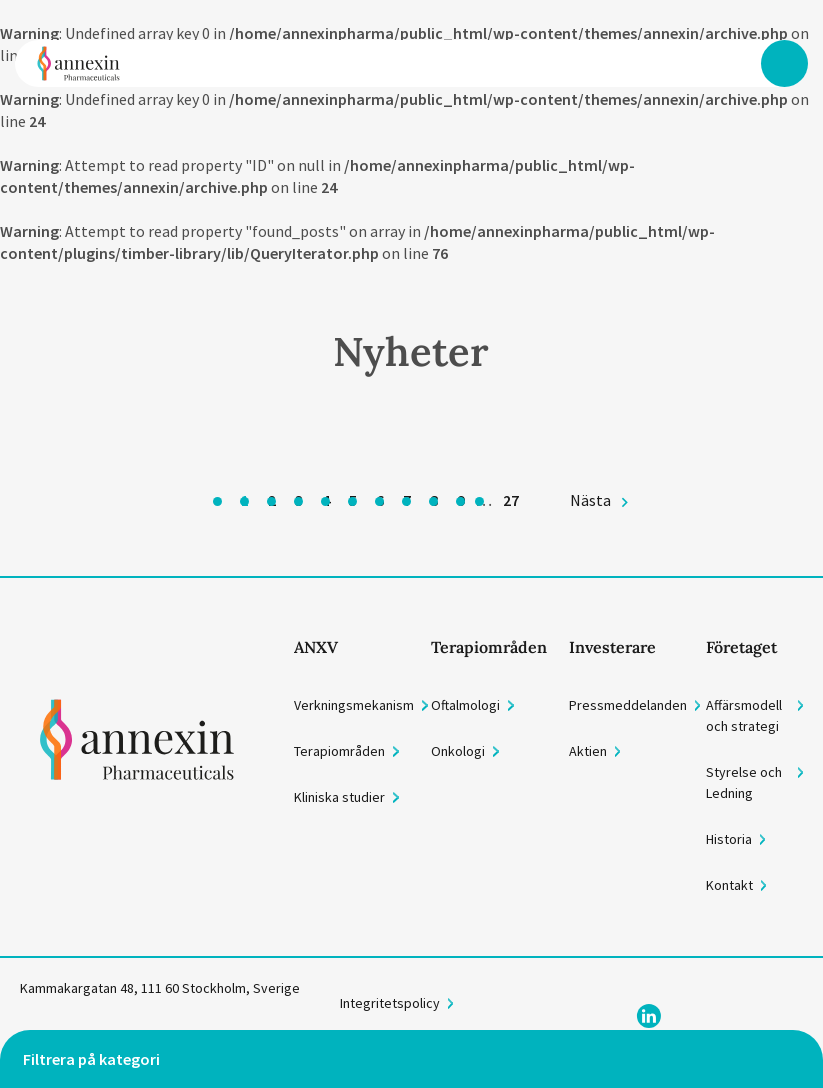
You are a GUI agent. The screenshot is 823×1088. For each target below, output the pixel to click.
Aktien (588, 751)
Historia (729, 839)
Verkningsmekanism (354, 705)
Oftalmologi (465, 705)
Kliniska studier (339, 797)
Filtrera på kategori (91, 1059)
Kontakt (729, 885)
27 (511, 500)
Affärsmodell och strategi (744, 715)
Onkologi (458, 751)
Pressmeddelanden (628, 705)
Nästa (590, 500)
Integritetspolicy (390, 1003)
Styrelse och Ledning (744, 782)
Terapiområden (339, 751)
